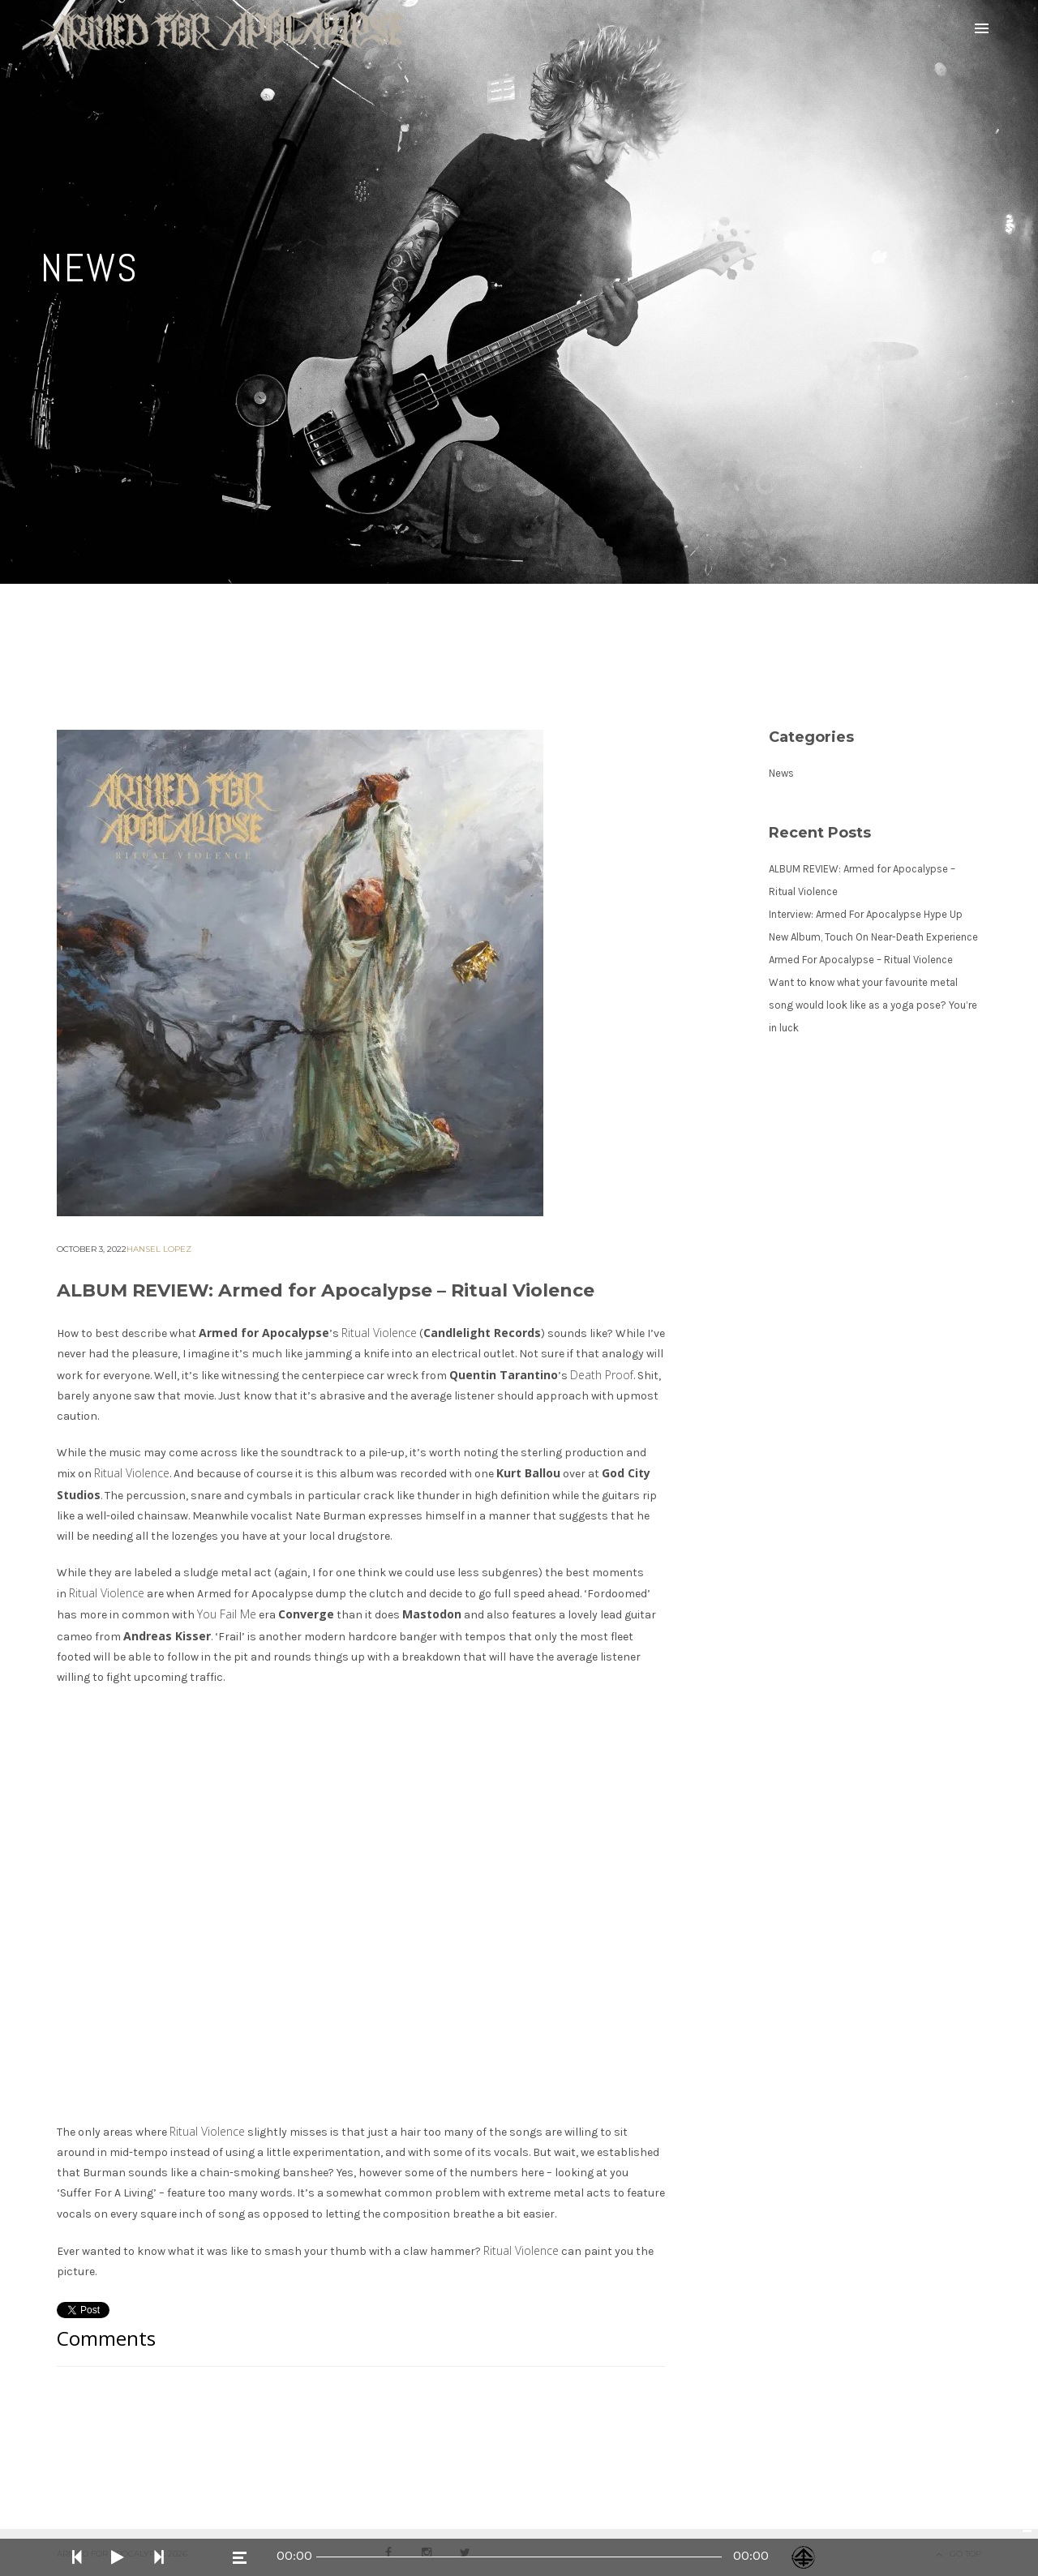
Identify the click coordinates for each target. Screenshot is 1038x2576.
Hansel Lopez (159, 1249)
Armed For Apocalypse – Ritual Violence (861, 960)
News (781, 773)
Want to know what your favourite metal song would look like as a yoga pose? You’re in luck (873, 1005)
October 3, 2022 (92, 1249)
